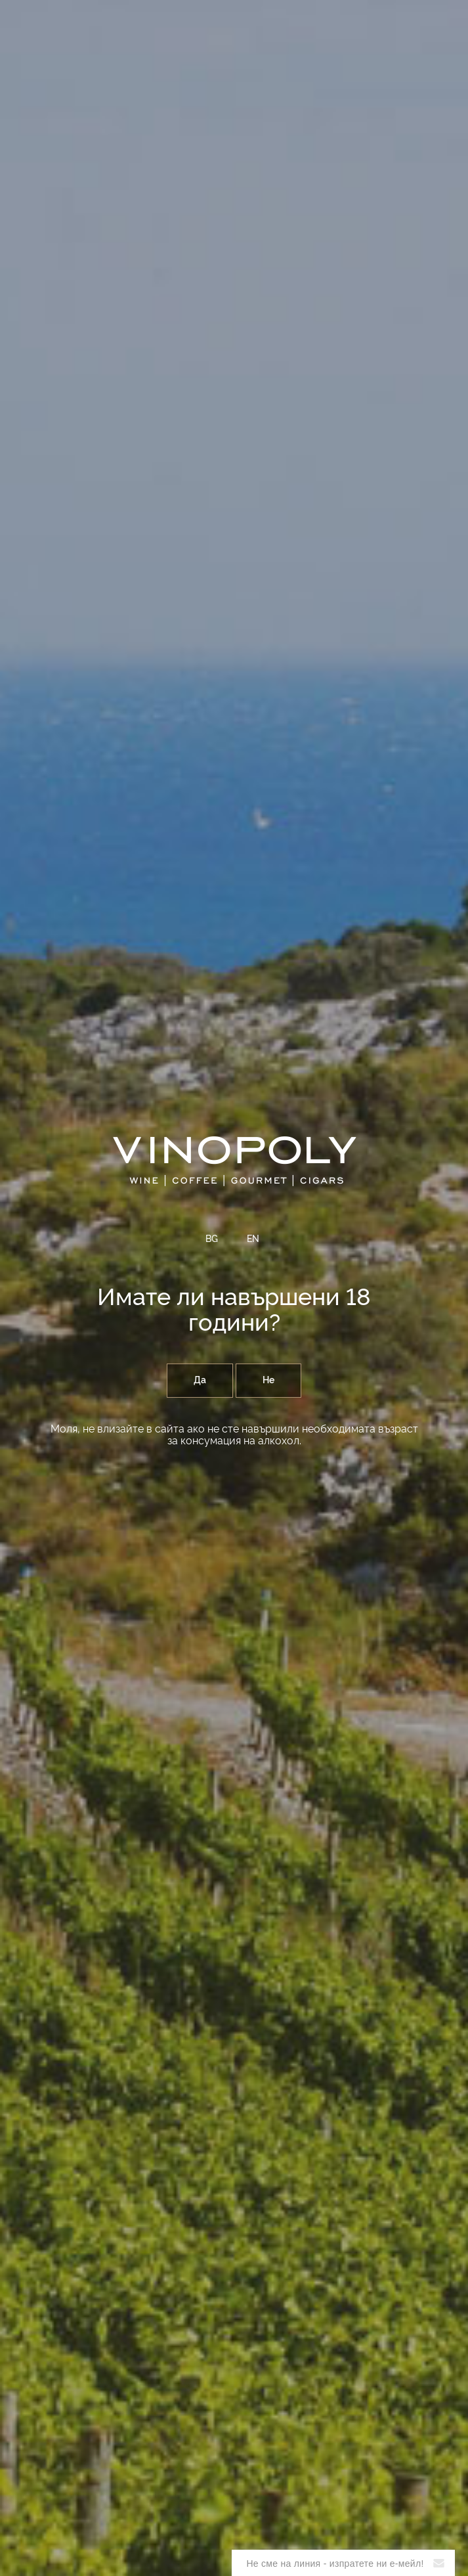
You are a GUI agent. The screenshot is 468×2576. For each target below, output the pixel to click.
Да (200, 1380)
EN (253, 1239)
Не (268, 1380)
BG (211, 1239)
